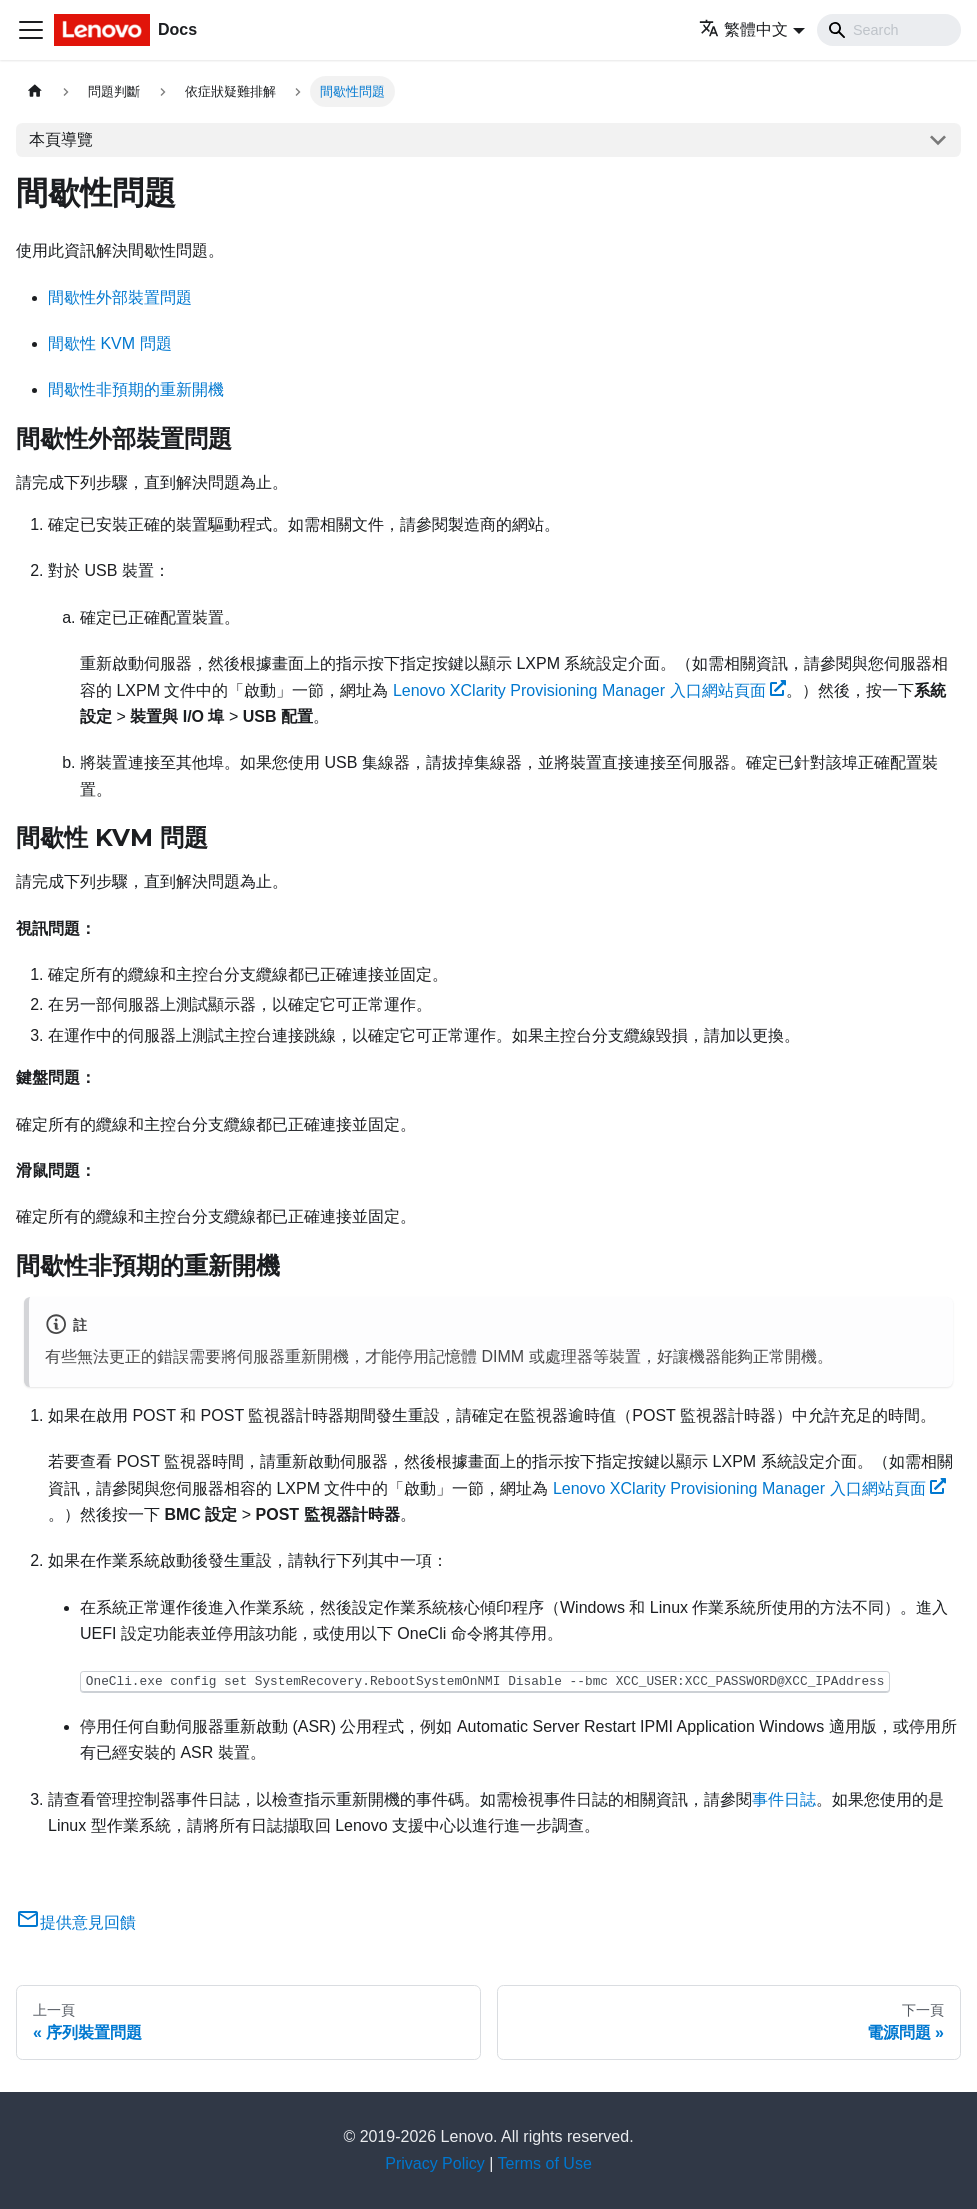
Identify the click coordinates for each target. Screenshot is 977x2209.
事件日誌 (784, 1799)
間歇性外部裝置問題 (120, 297)
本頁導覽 (61, 139)
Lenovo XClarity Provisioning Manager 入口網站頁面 (589, 690)
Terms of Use (545, 2163)
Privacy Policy (435, 2163)
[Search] (889, 30)
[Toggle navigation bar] (31, 30)
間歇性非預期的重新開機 (136, 389)
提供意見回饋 (76, 1922)
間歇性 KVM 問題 (110, 343)
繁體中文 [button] (743, 29)
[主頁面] (35, 91)
